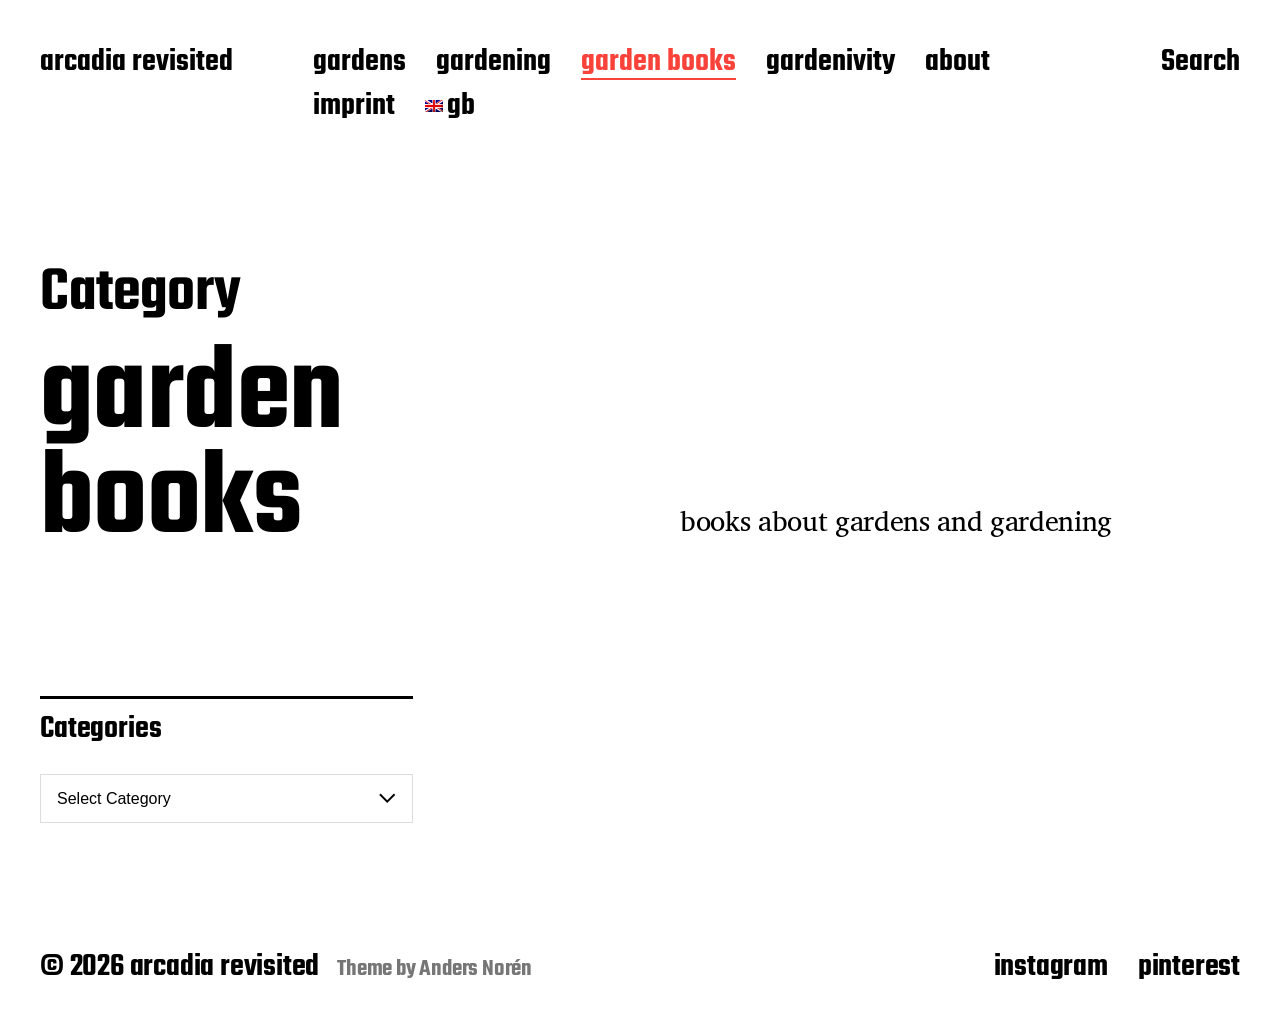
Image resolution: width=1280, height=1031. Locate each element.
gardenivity (830, 63)
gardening (493, 63)
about (957, 63)
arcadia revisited (136, 63)
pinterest (1189, 967)
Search (1200, 63)
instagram (1051, 967)
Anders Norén (475, 969)
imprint (354, 107)
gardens (359, 63)
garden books (658, 63)
